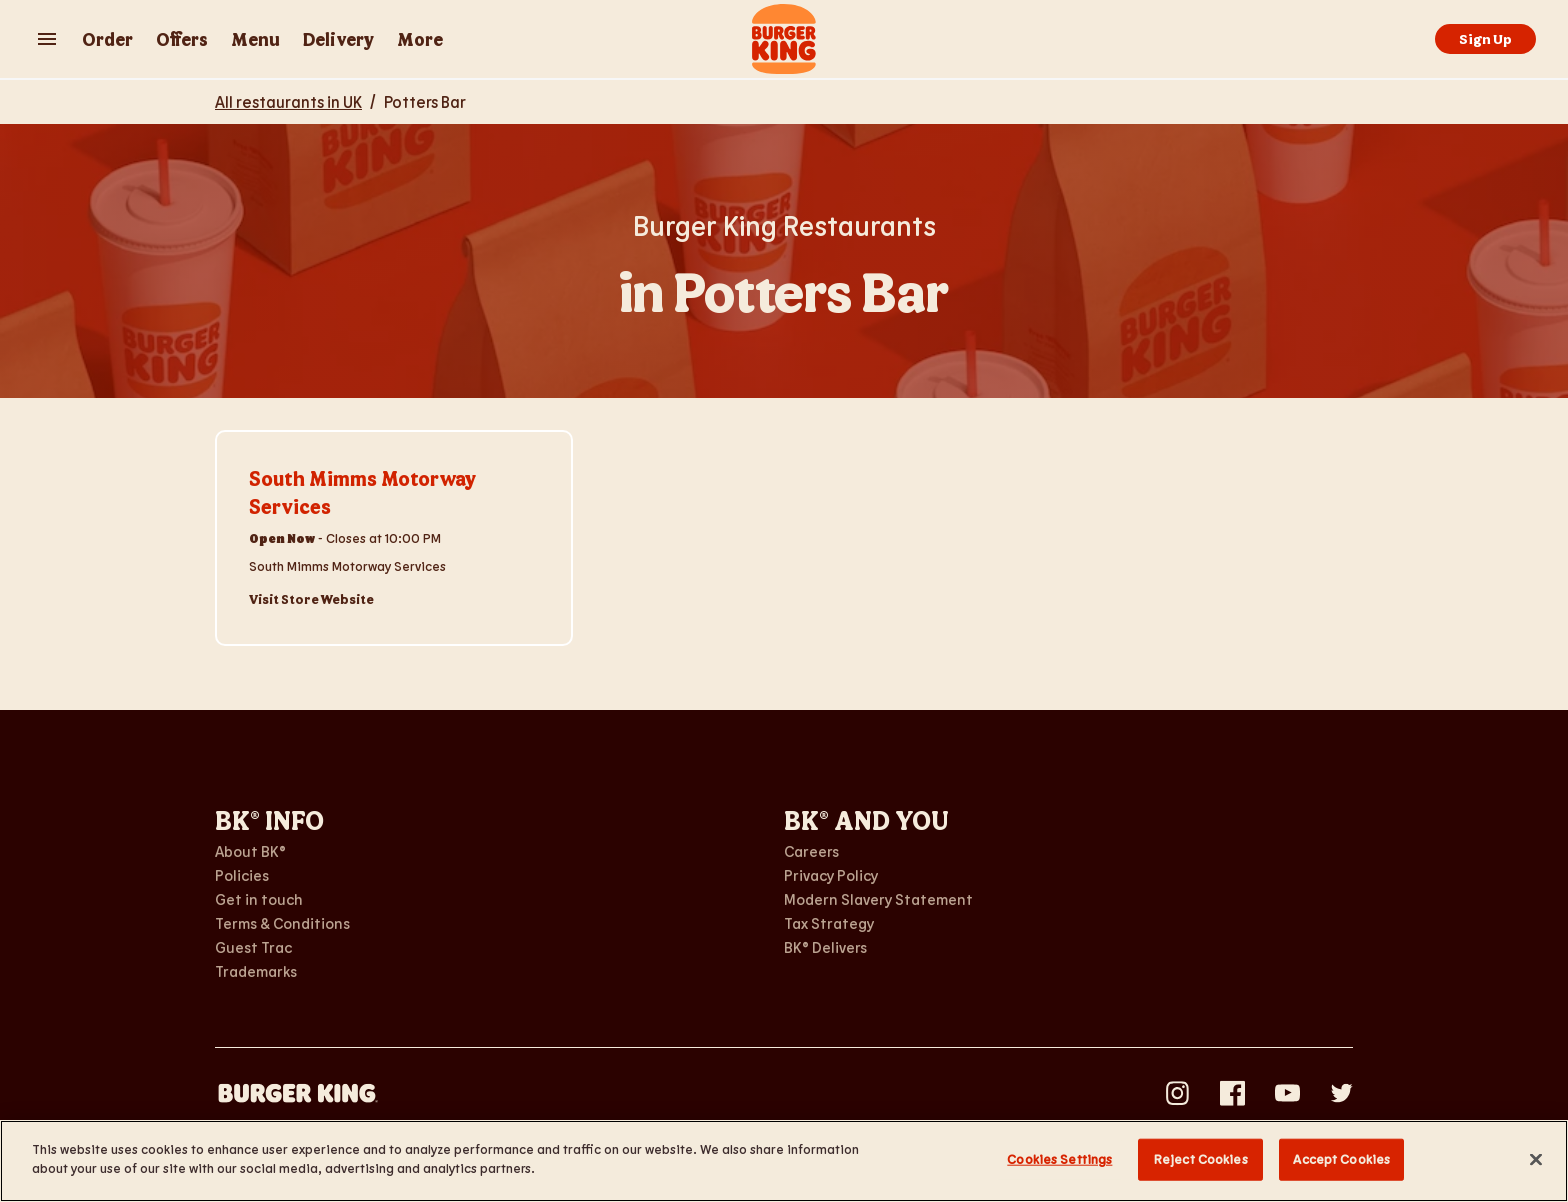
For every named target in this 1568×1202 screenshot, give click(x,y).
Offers (182, 39)
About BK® (250, 851)
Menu (255, 39)
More (420, 39)
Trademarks (256, 971)
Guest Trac (253, 947)
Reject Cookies (1201, 1159)
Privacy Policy (831, 875)
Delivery (338, 39)
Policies (242, 875)
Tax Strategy (829, 923)
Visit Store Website (311, 599)
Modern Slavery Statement (878, 899)
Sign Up (1485, 38)
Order (107, 39)
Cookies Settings (1059, 1159)
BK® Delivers (825, 947)
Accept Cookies (1341, 1159)
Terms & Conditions (282, 923)
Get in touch (259, 899)
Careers (811, 851)
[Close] (1536, 1159)
